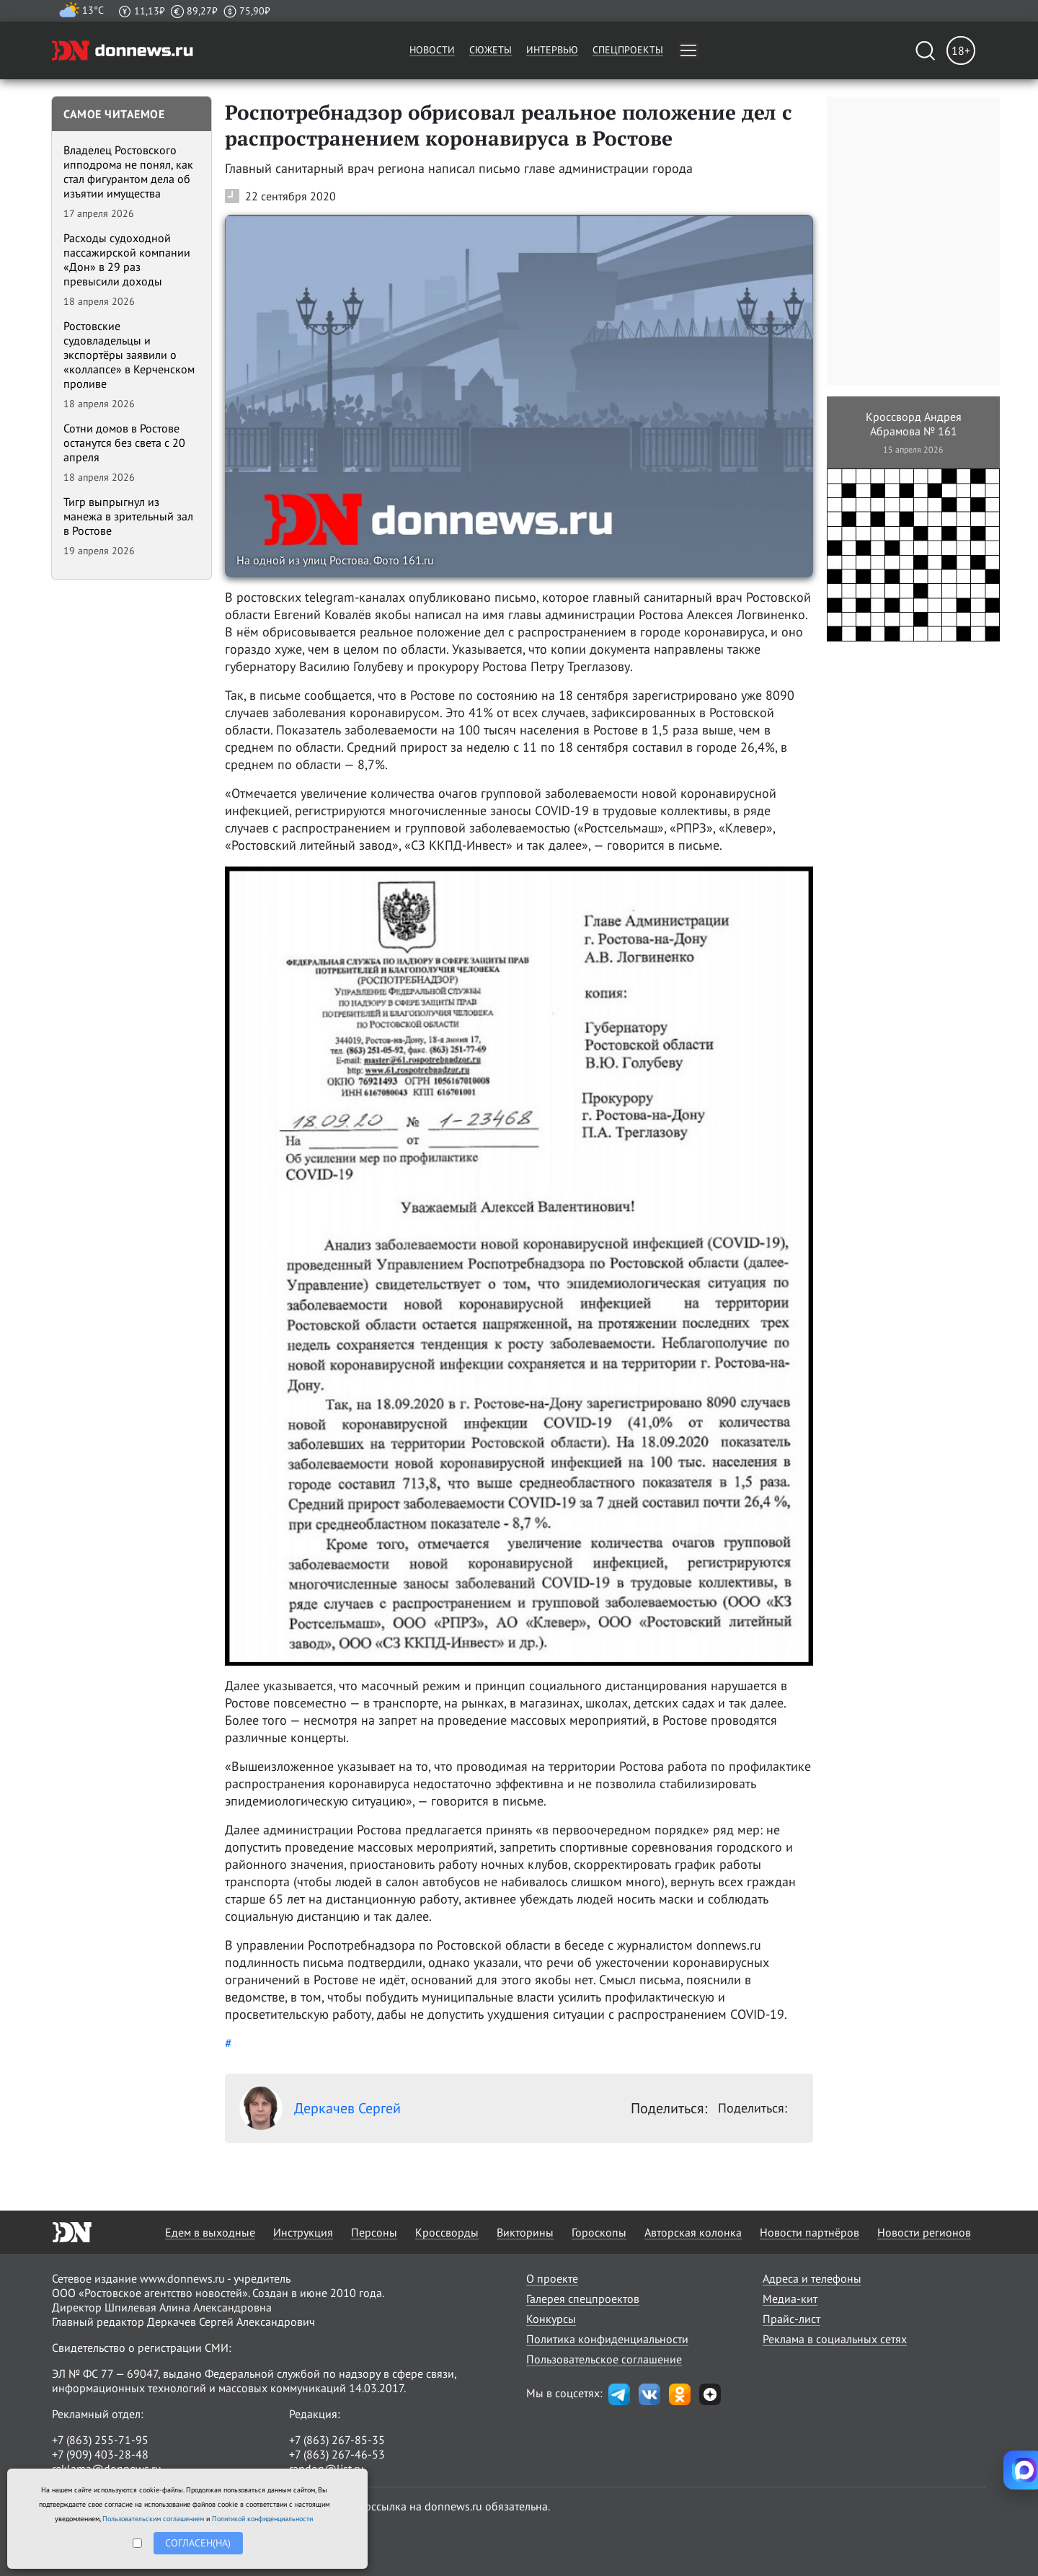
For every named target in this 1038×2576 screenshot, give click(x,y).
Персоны (374, 2232)
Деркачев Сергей (320, 2108)
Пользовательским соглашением (153, 2518)
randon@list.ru (326, 2468)
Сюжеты (490, 49)
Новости (432, 49)
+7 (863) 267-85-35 (337, 2440)
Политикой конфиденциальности (262, 2518)
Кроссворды (447, 2232)
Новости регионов (924, 2232)
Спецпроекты (628, 49)
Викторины (525, 2232)
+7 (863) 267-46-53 (337, 2454)
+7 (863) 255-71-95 (100, 2440)
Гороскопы (599, 2232)
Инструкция (303, 2232)
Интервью (552, 49)
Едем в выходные (210, 2232)
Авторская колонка (693, 2232)
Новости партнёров (809, 2232)
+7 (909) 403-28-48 (100, 2454)
